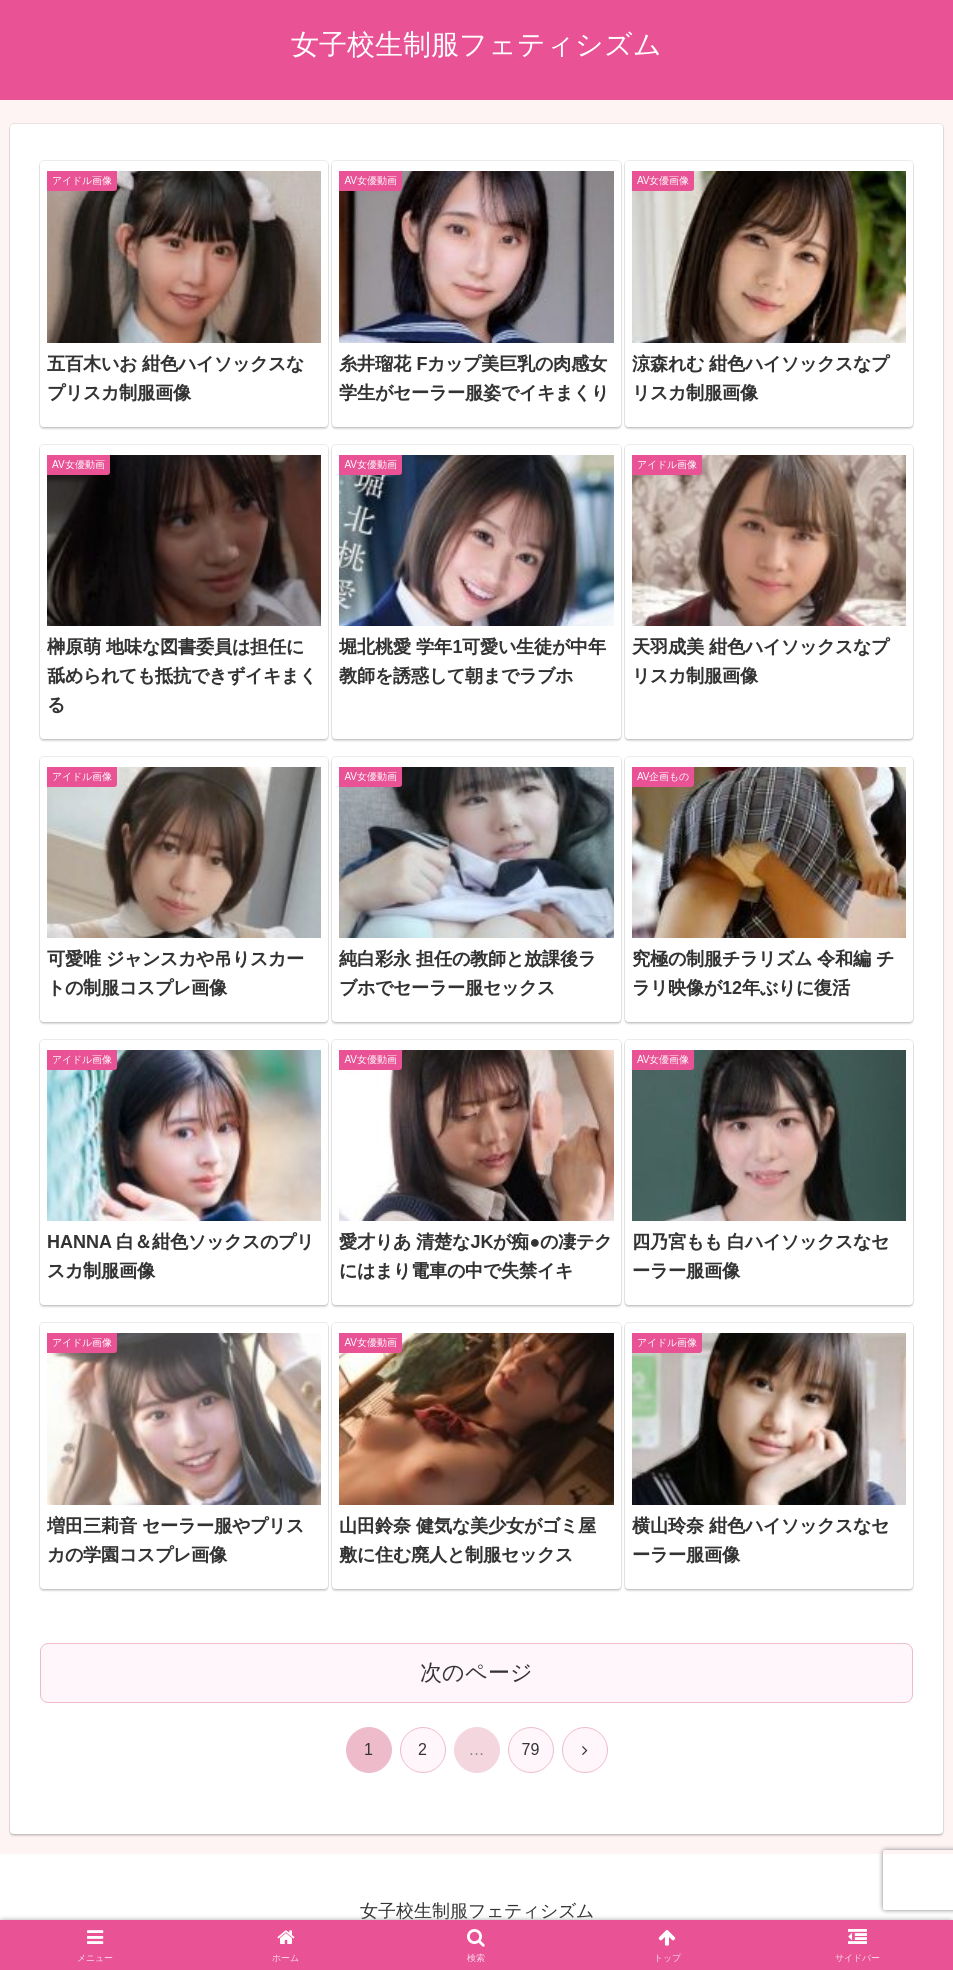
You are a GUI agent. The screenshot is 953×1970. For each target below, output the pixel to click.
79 (531, 1749)
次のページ (476, 1672)
